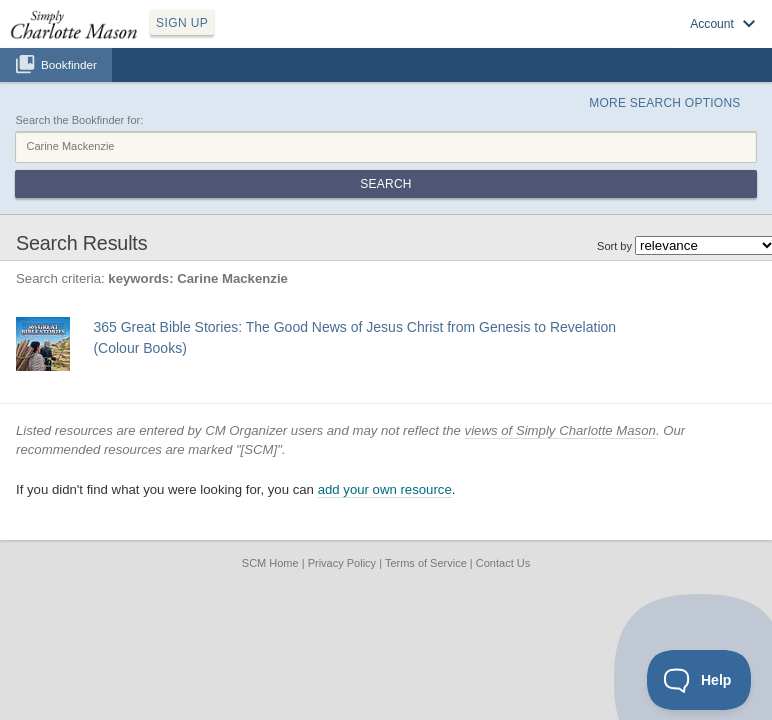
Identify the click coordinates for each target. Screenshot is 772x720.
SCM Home (270, 563)
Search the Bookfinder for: (79, 120)
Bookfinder (69, 64)
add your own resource (385, 489)
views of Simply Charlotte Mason (560, 430)
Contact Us (503, 563)
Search (385, 184)
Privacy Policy (342, 563)
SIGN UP (182, 23)
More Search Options (664, 103)
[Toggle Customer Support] (699, 680)
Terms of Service (426, 563)
